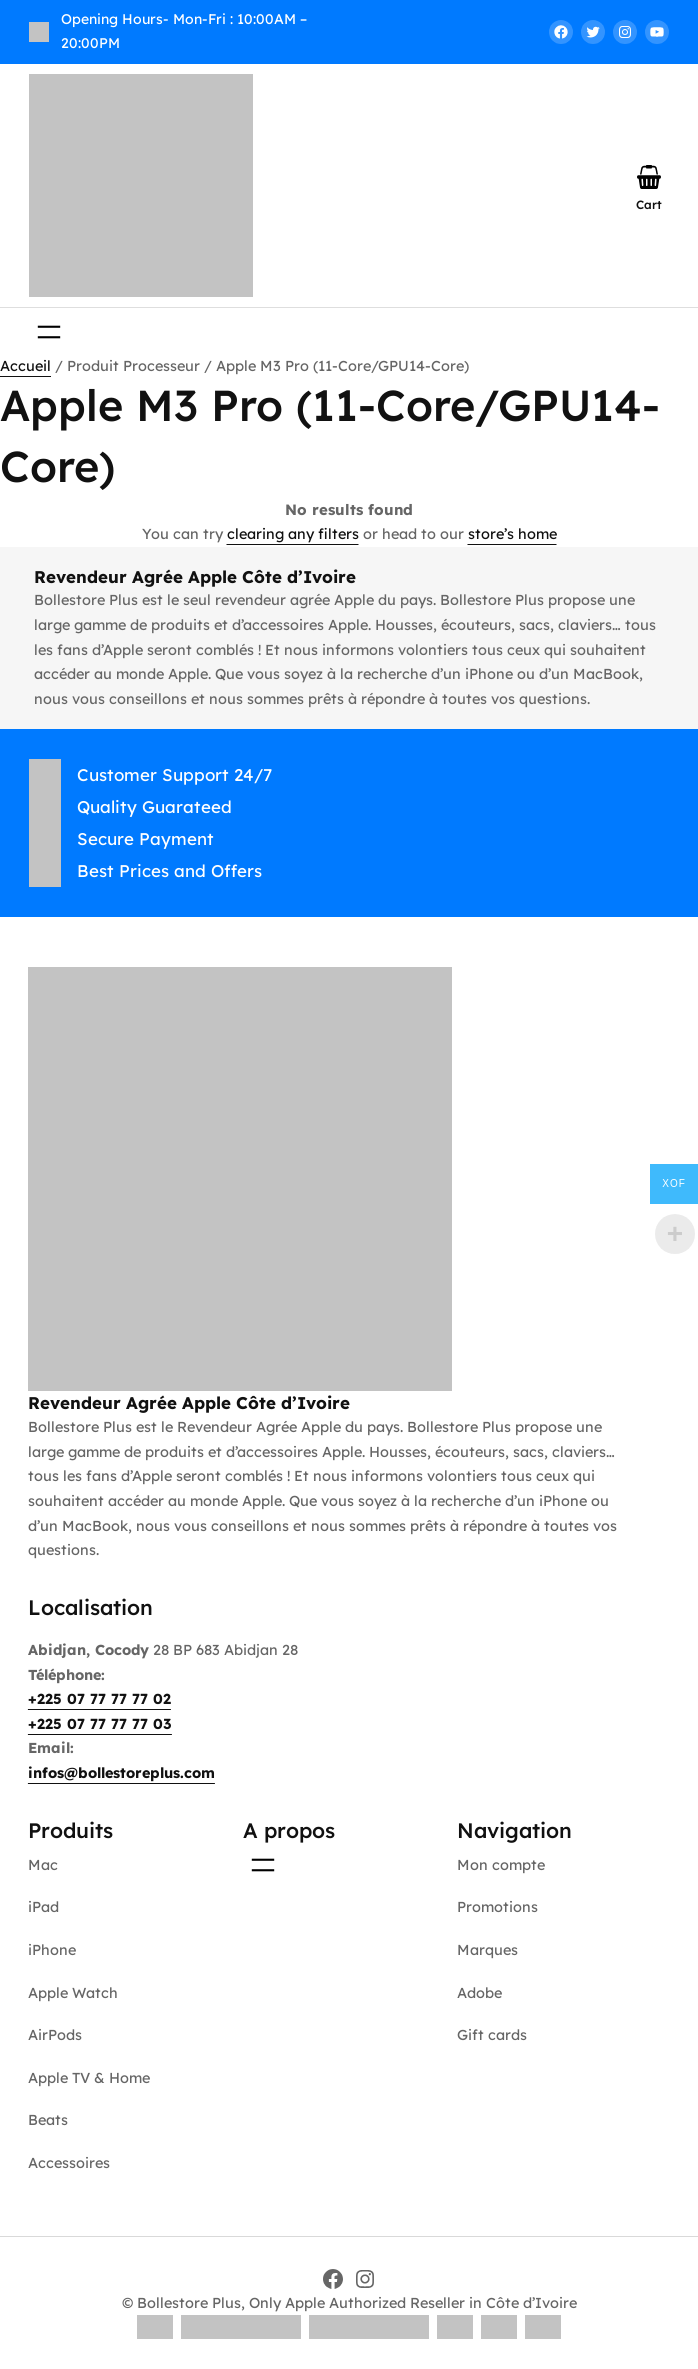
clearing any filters (293, 534)
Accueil (25, 366)
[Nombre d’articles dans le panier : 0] (649, 177)
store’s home (512, 534)
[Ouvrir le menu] (49, 332)
